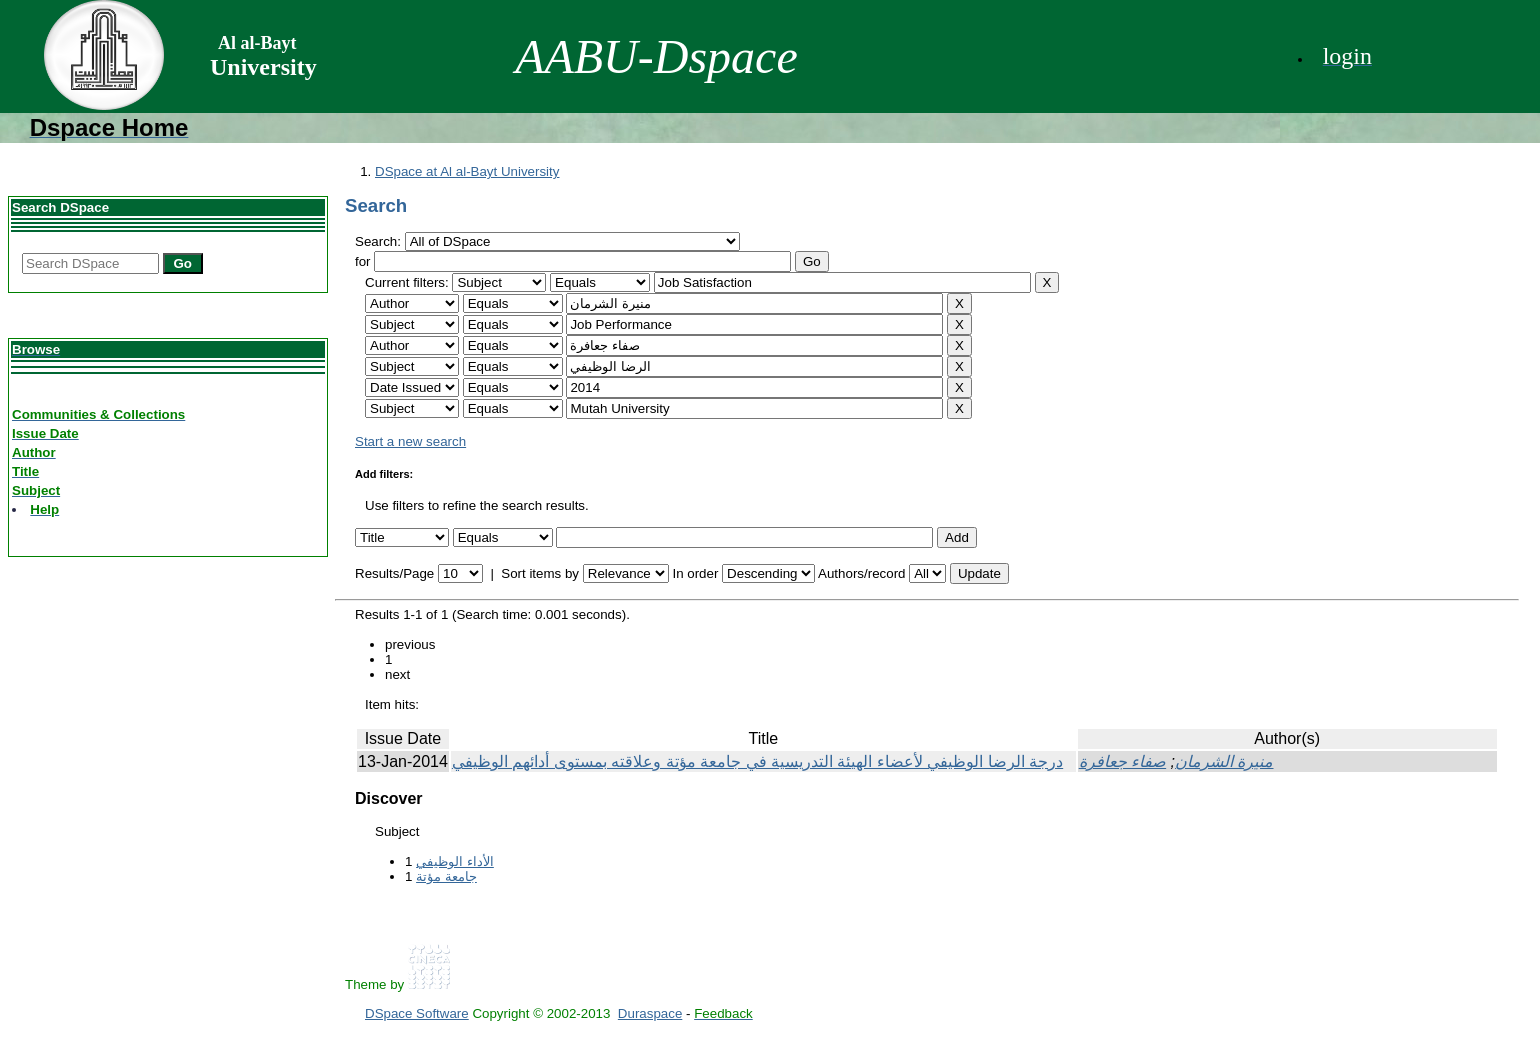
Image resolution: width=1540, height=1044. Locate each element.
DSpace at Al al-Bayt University (467, 171)
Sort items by (540, 573)
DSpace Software (417, 1013)
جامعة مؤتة (446, 876)
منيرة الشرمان (1224, 761)
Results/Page (394, 573)
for (363, 261)
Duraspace (650, 1013)
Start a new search (410, 441)
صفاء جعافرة (1122, 761)
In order (695, 573)
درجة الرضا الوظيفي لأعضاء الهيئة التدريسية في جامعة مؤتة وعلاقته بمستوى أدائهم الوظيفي (757, 761)
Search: (380, 241)
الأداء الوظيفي (455, 861)
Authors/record (861, 573)
